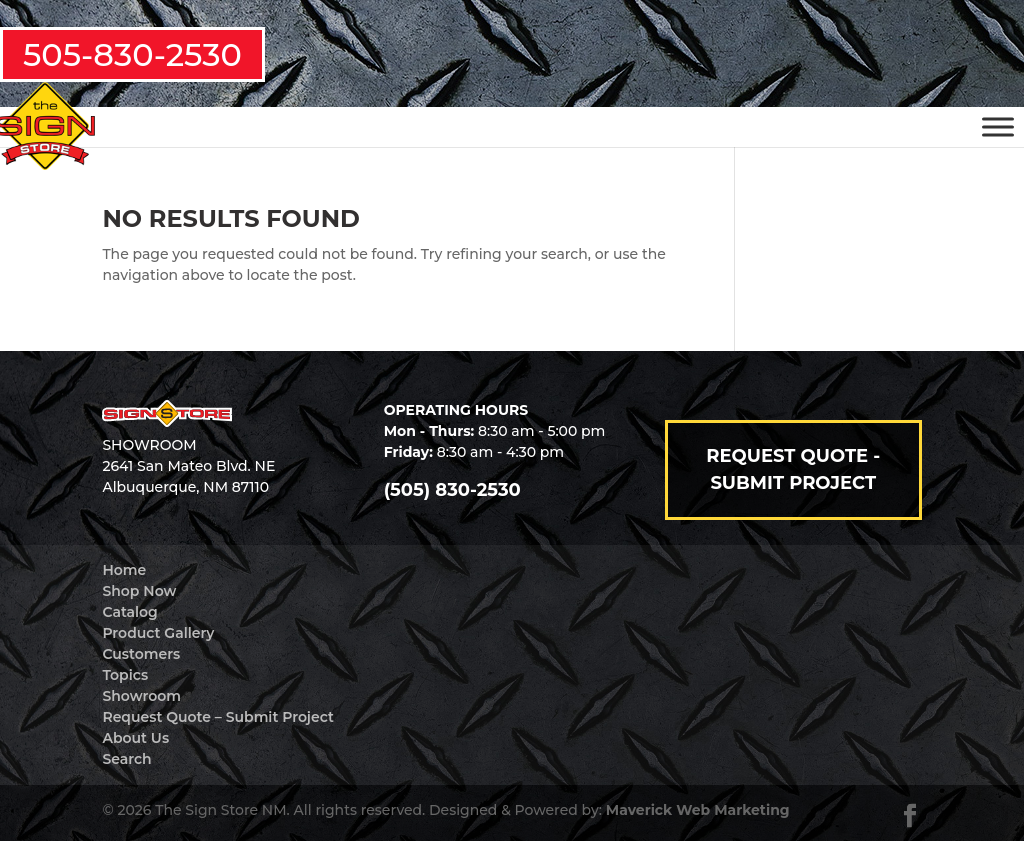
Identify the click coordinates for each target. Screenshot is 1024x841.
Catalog (129, 612)
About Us (135, 738)
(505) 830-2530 (452, 490)
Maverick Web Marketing (698, 810)
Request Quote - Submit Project (793, 469)
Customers (141, 654)
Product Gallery (158, 633)
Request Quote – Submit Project (217, 717)
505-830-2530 (132, 54)
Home (124, 570)
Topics (125, 675)
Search (126, 759)
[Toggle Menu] (998, 126)
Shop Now (139, 591)
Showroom (141, 696)
